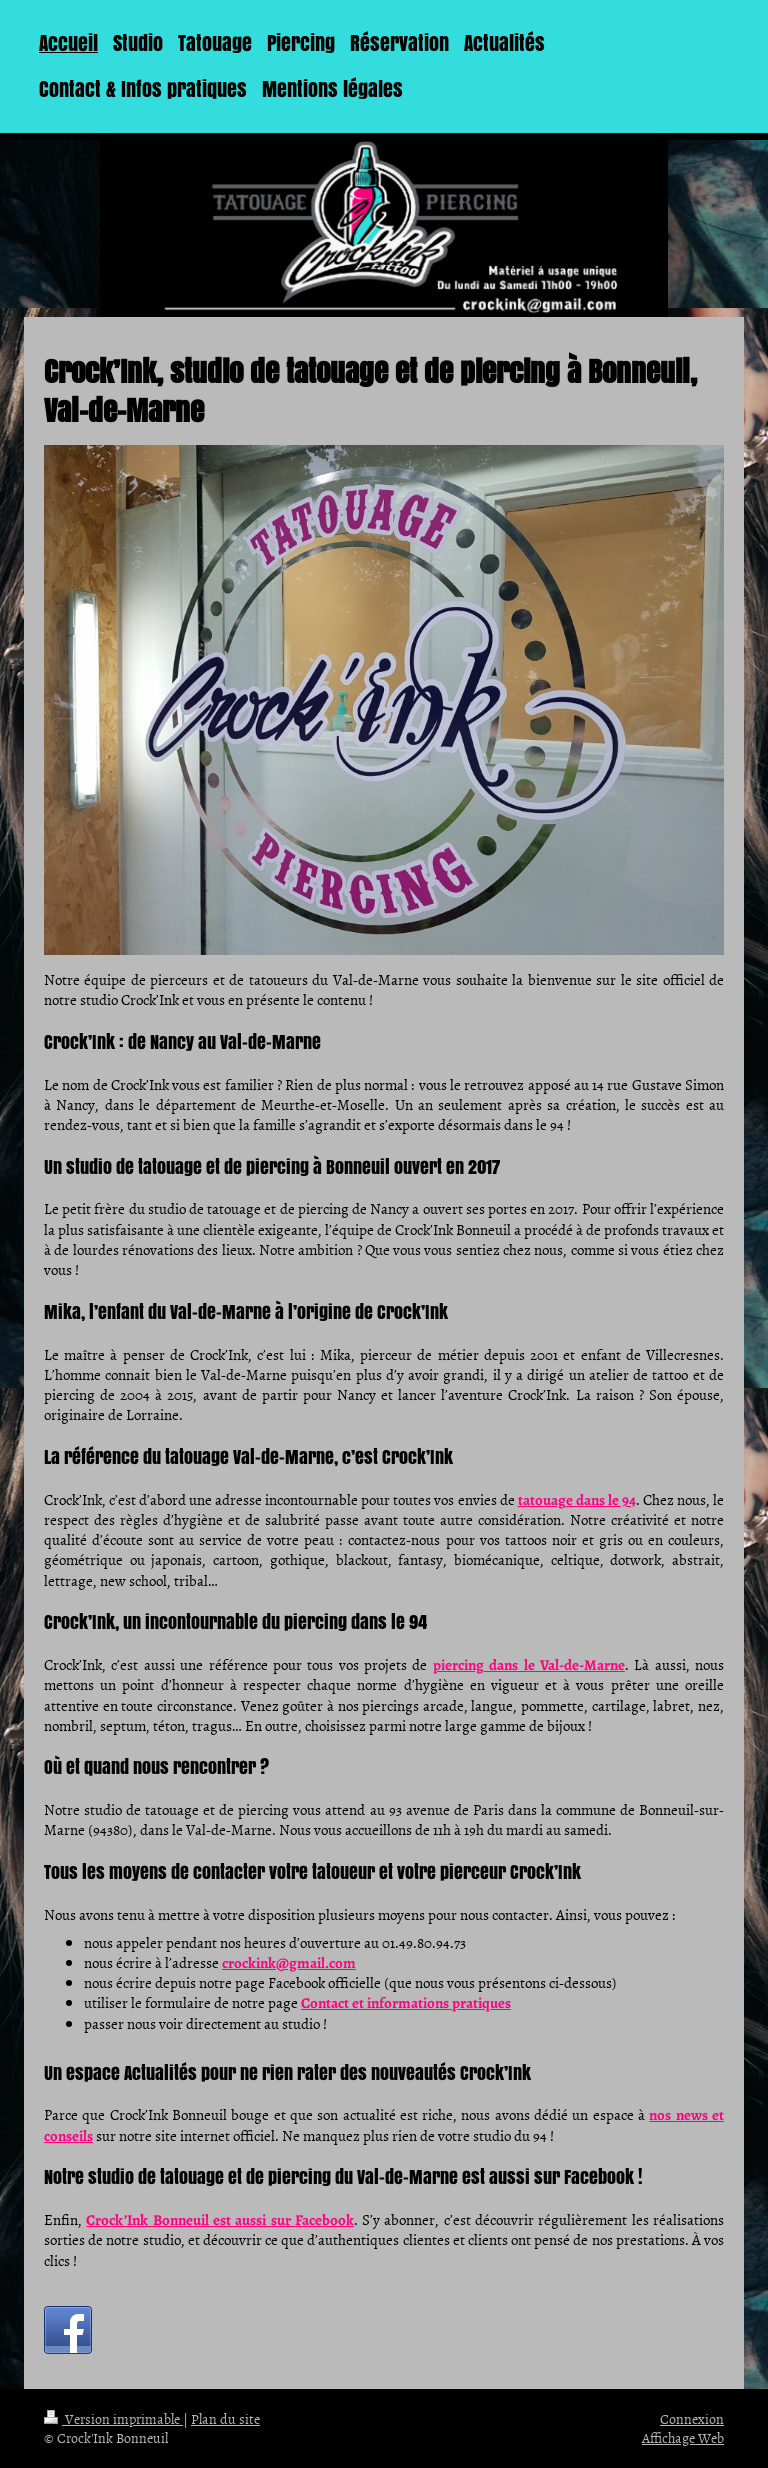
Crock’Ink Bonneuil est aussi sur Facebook (220, 2220)
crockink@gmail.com (289, 1963)
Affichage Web (683, 2437)
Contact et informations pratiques (406, 2003)
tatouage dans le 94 (577, 1500)
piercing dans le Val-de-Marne (529, 1665)
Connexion (692, 2418)
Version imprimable (113, 2418)
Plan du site (225, 2418)
